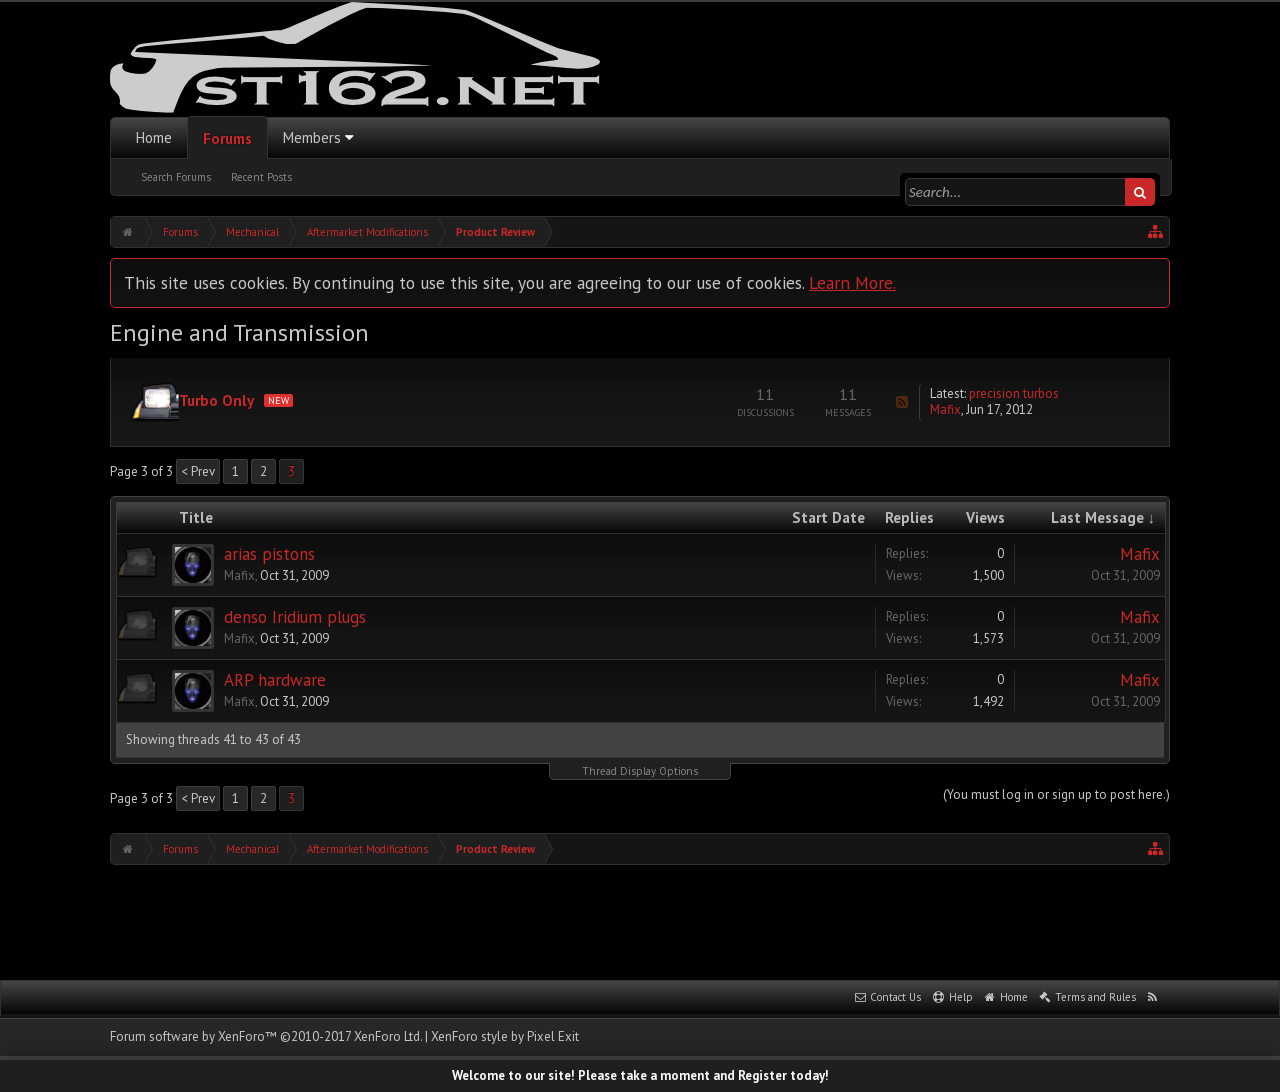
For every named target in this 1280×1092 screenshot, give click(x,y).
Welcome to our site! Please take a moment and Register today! (640, 1075)
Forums (227, 138)
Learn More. (852, 282)
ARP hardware (275, 680)
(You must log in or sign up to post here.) (1056, 794)
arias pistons (269, 554)
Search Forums (176, 177)
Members (312, 137)
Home (154, 137)
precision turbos (1014, 393)
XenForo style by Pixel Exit (505, 1036)
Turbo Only (216, 400)
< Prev (198, 471)
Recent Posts (261, 177)
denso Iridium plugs (295, 617)
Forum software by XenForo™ (266, 1036)
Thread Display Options (640, 771)
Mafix (945, 409)
